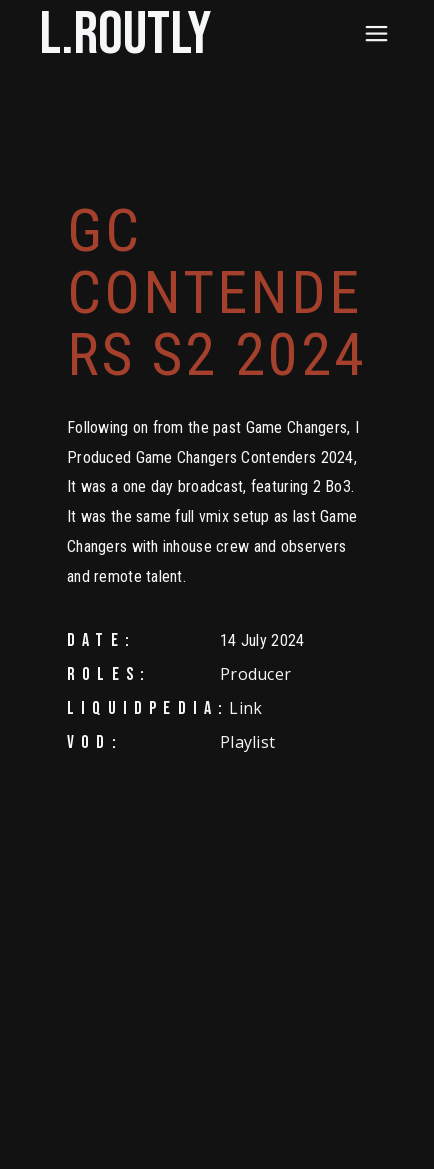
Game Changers (297, 427)
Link (245, 708)
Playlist (247, 742)
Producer (255, 674)
